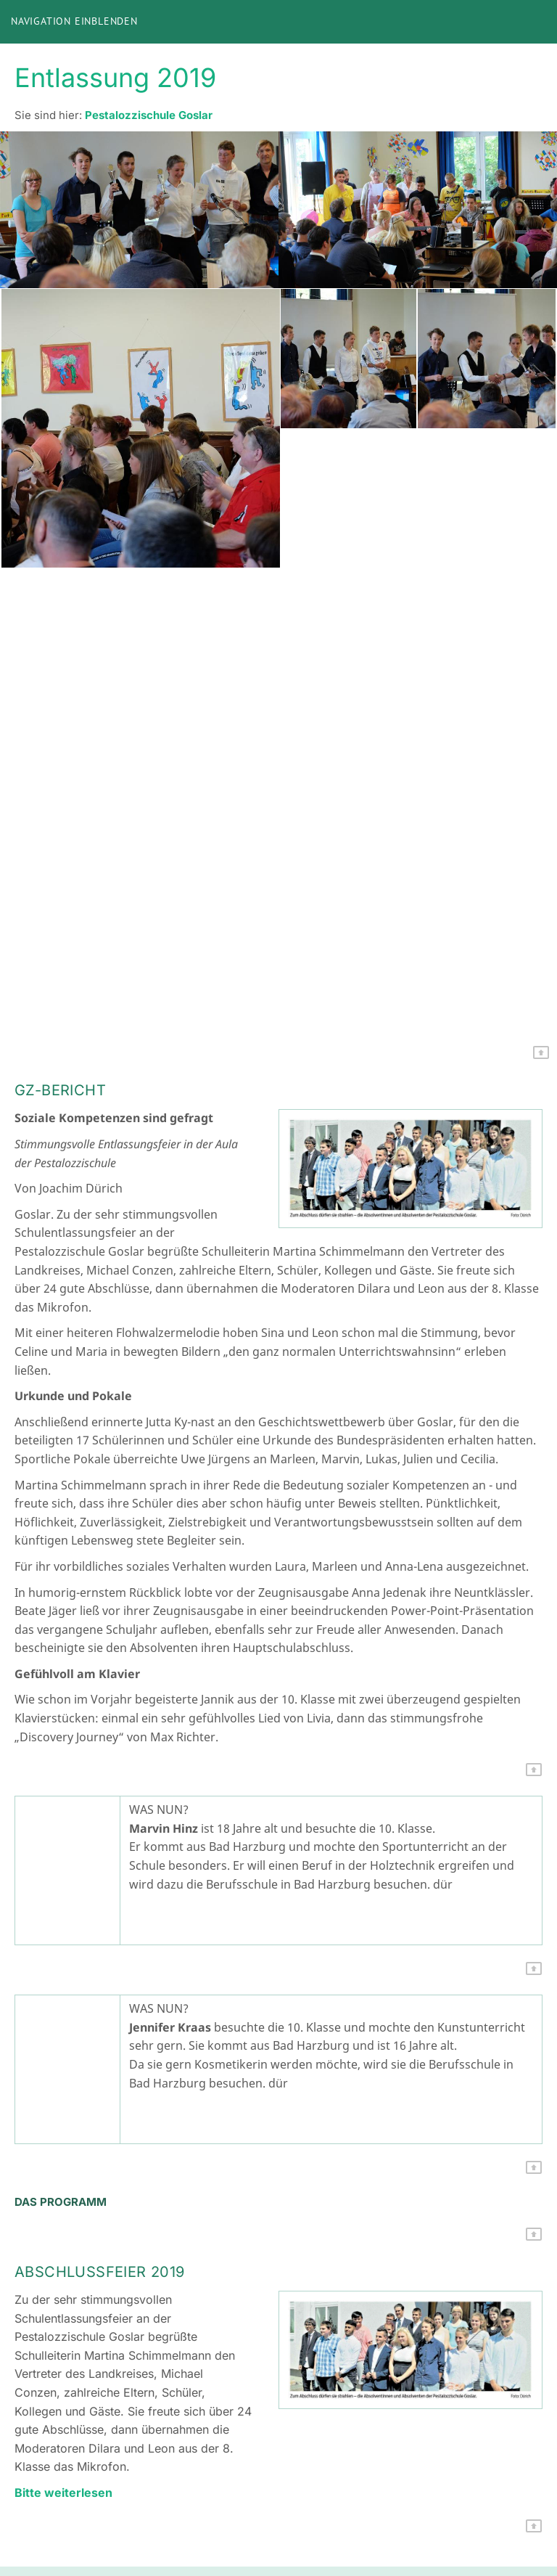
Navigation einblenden (74, 21)
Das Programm (61, 2202)
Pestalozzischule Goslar (149, 115)
